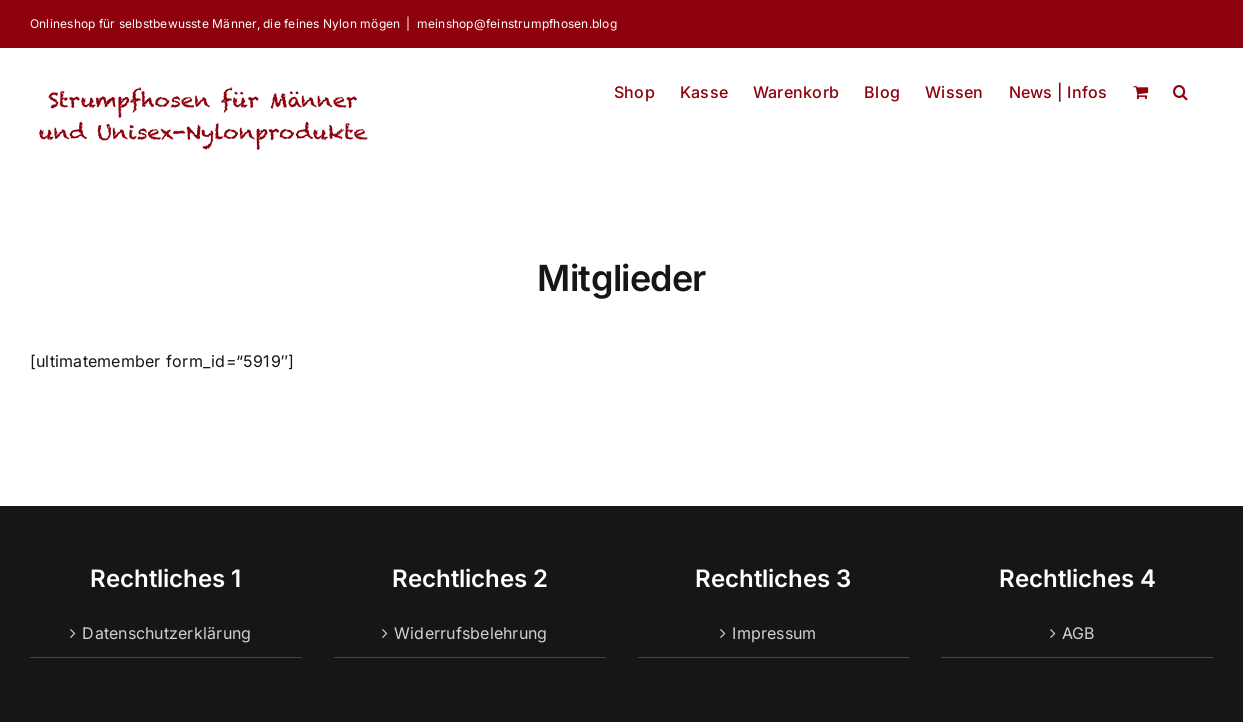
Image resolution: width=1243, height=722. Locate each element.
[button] (1180, 86)
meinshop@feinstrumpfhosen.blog (517, 23)
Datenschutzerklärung (166, 633)
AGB (1078, 633)
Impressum (774, 633)
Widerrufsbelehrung (470, 633)
